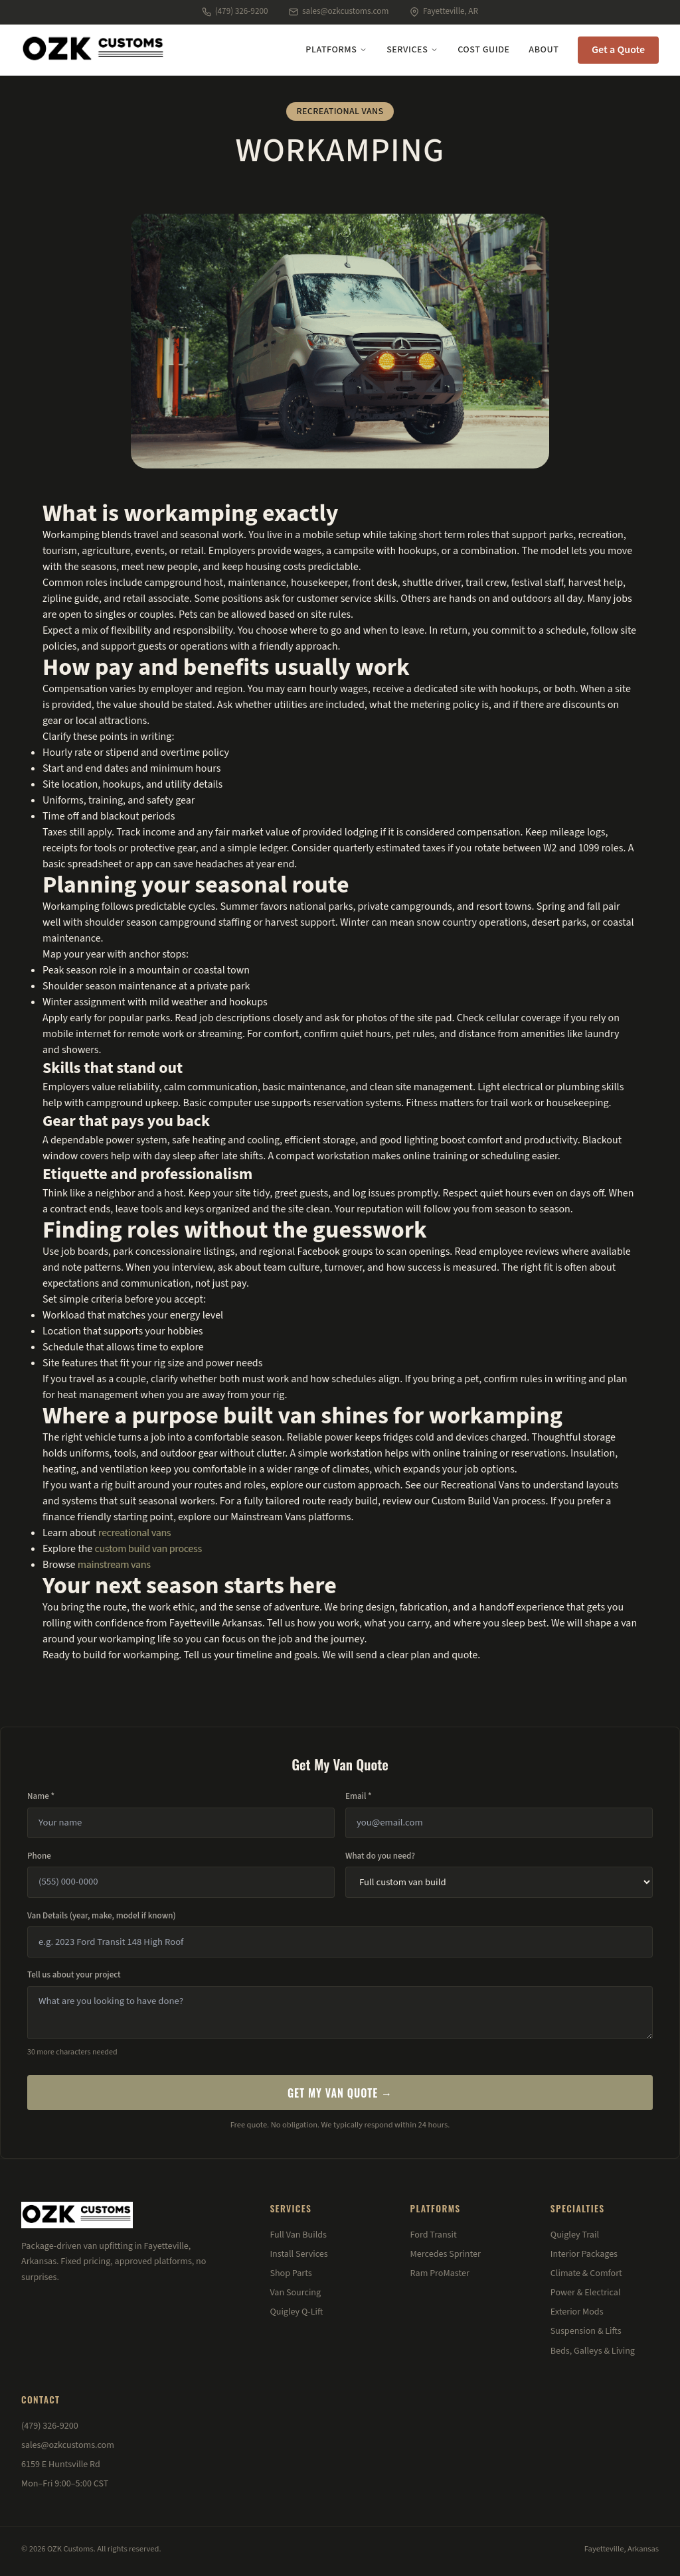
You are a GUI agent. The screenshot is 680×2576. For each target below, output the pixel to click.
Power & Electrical (586, 2292)
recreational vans (134, 1533)
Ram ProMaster (439, 2273)
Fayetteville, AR (444, 11)
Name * (40, 1796)
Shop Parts (290, 2273)
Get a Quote (618, 49)
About (543, 49)
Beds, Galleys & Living (593, 2351)
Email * (358, 1796)
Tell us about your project (74, 1975)
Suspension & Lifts (586, 2331)
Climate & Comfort (586, 2273)
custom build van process (147, 1548)
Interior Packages (584, 2254)
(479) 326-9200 (235, 11)
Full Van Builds (298, 2235)
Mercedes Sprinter (445, 2254)
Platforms (336, 49)
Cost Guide (483, 49)
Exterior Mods (577, 2312)
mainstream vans (114, 1564)
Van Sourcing (295, 2292)
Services (412, 49)
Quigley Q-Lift (296, 2312)
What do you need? (380, 1856)
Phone (39, 1856)
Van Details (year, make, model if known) (101, 1916)
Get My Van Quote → (340, 2093)
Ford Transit (433, 2235)
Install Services (298, 2254)
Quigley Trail (575, 2235)
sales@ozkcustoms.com (338, 11)
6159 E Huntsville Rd (60, 2464)
